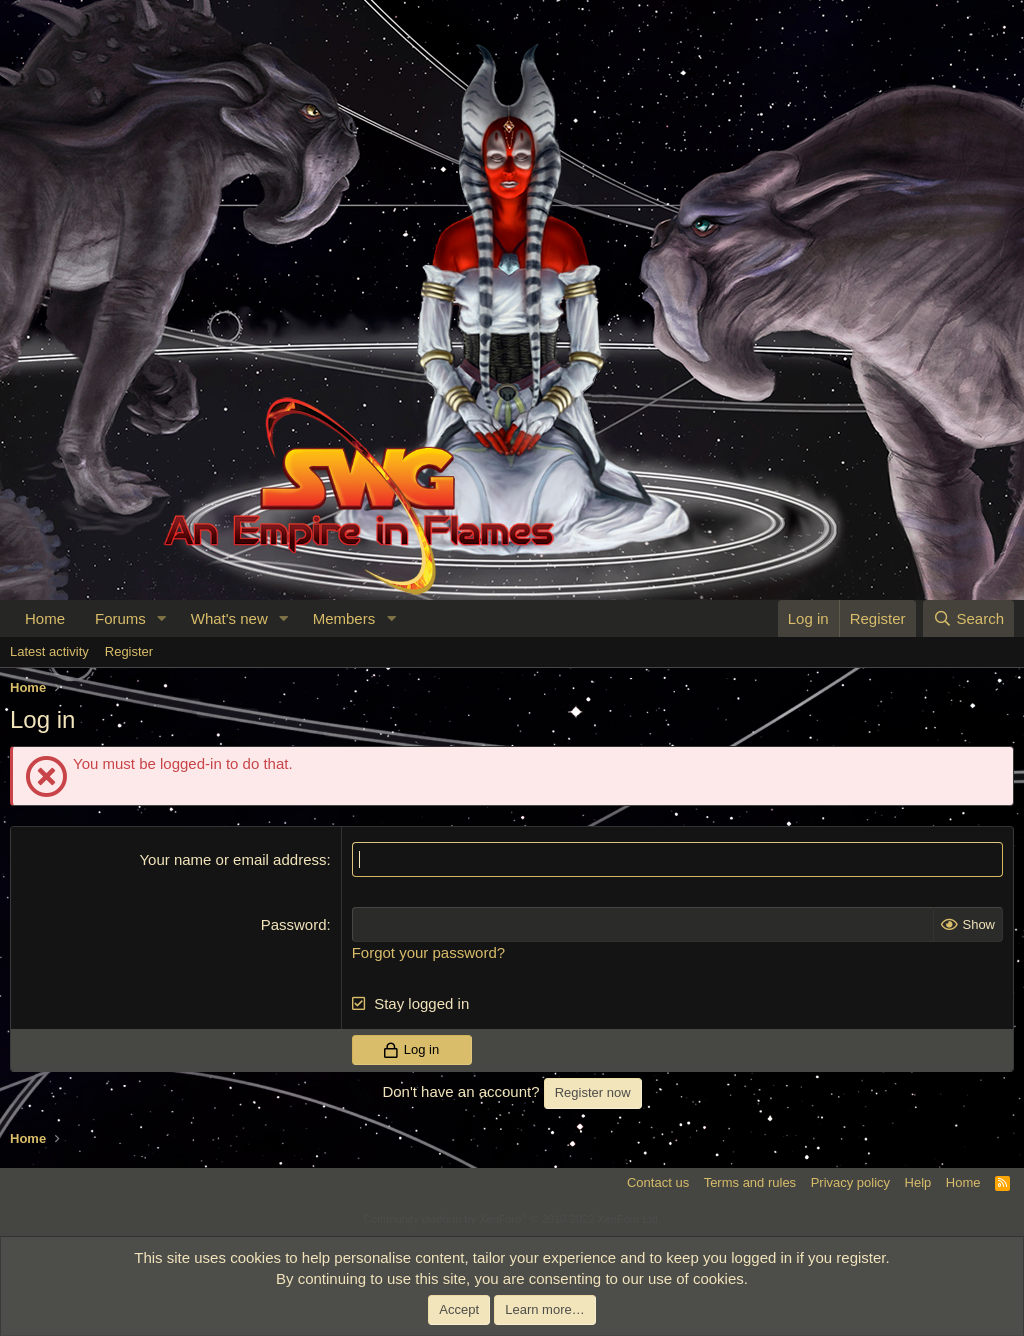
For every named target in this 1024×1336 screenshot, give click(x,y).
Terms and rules (750, 1182)
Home (45, 618)
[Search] (968, 618)
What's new (229, 618)
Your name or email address (232, 859)
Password (294, 924)
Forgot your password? (428, 952)
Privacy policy (850, 1182)
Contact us (658, 1182)
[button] (162, 618)
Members (344, 618)
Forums (120, 618)
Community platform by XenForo (512, 1219)
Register (129, 651)
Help (918, 1182)
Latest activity (49, 651)
